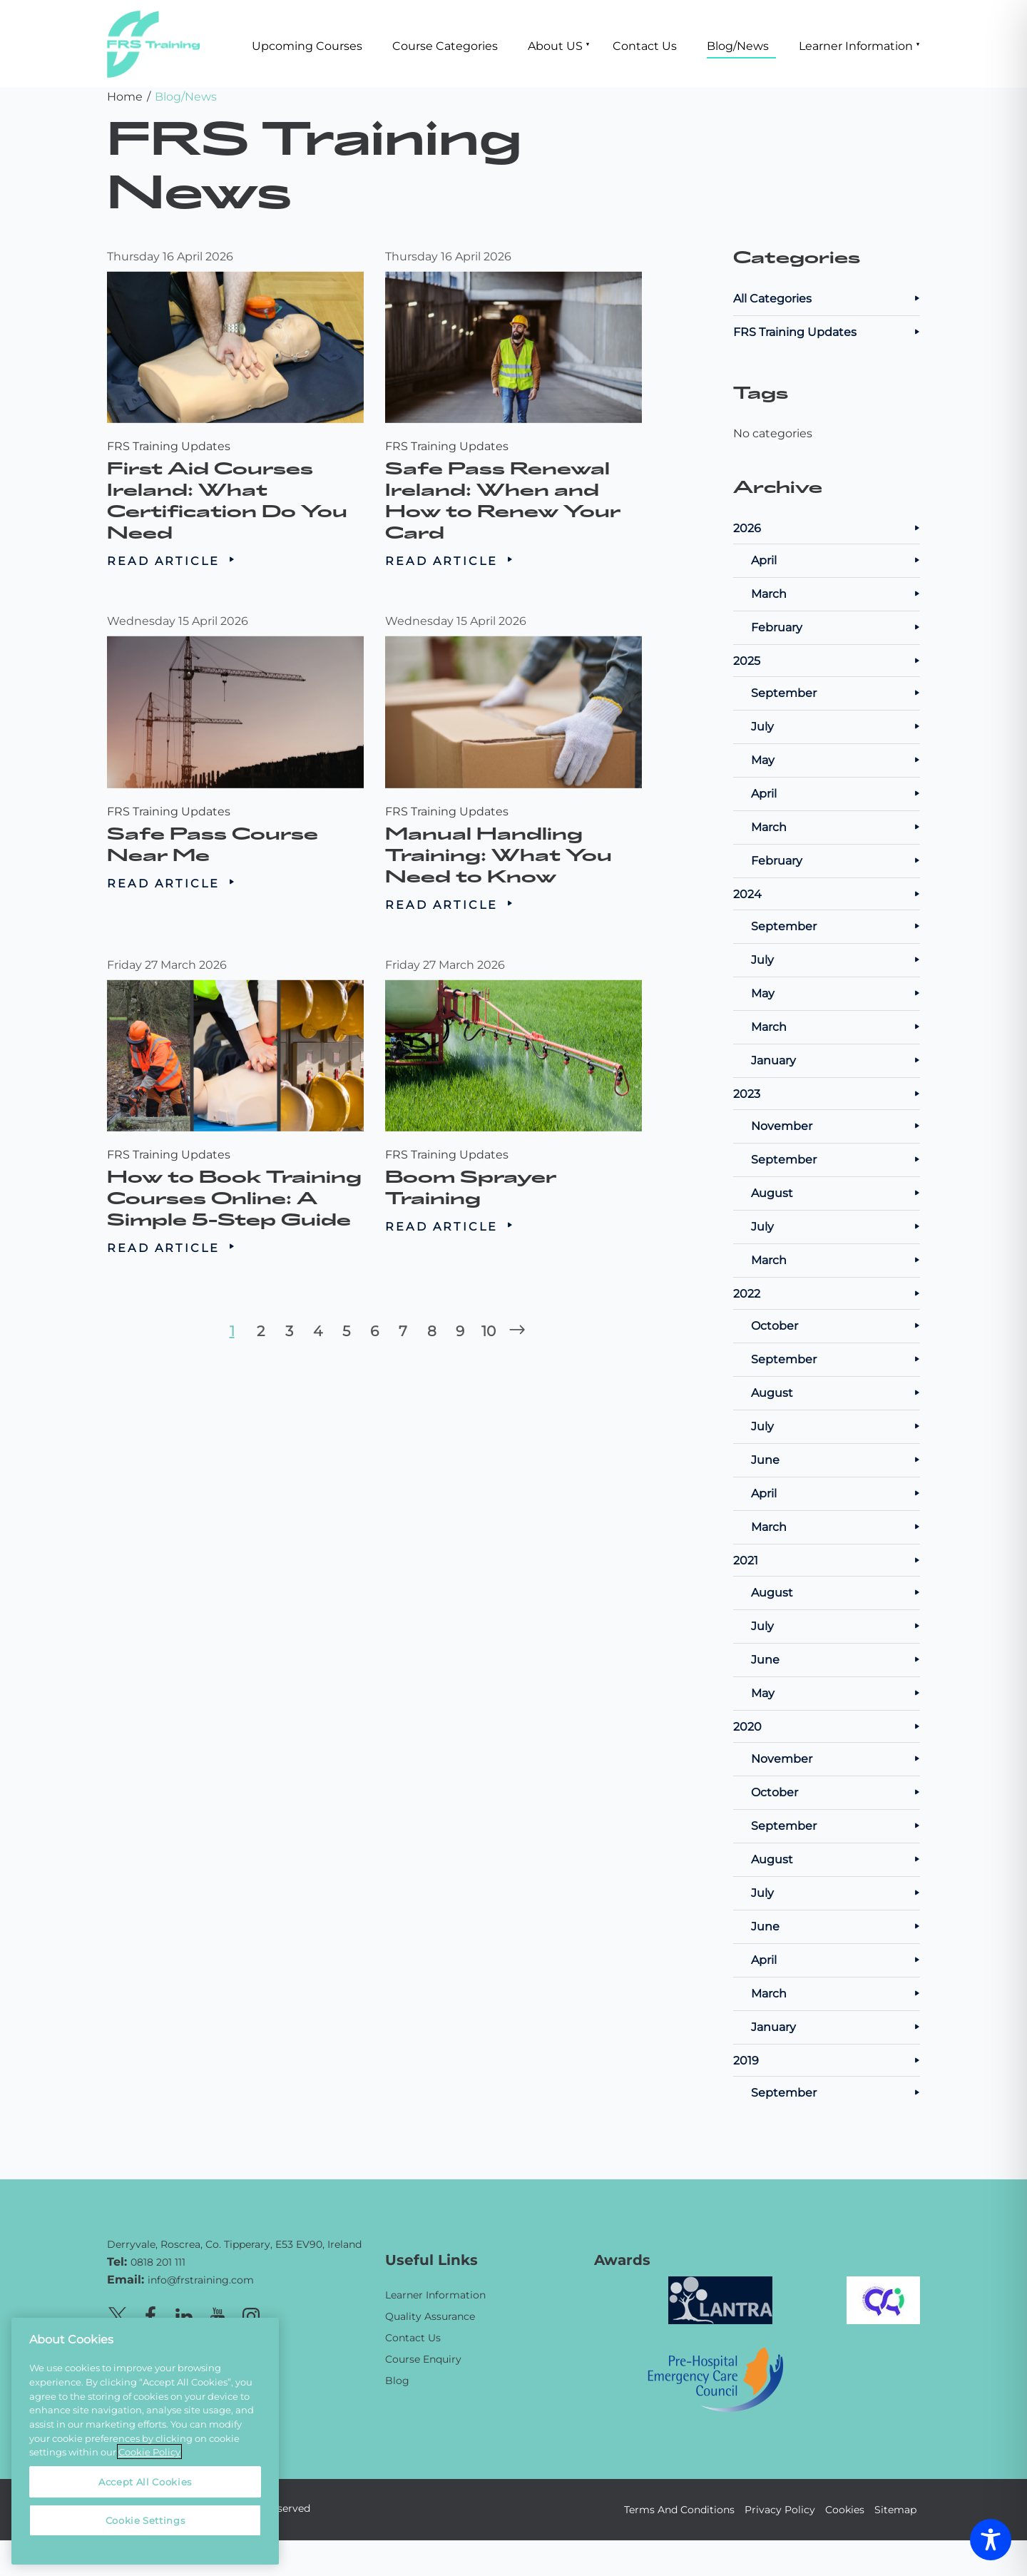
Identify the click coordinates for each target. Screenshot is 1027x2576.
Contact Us (645, 45)
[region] (145, 2441)
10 (488, 1330)
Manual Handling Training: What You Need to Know (502, 832)
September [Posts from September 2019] (836, 2091)
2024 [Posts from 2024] (827, 893)
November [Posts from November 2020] (836, 1758)
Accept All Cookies (145, 2481)
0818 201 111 (158, 2262)
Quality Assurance (430, 2316)
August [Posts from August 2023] (836, 1192)
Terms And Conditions (679, 2509)
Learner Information (856, 45)
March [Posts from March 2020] (836, 1992)
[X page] (117, 2313)
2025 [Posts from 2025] (827, 660)
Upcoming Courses (307, 45)
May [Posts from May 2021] (836, 1692)
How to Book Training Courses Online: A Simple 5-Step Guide (234, 1175)
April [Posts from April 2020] (836, 1959)
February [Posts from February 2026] (836, 626)
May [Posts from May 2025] (836, 759)
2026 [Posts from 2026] (827, 527)
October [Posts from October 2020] (836, 1791)
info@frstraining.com (201, 2279)
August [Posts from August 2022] (836, 1392)
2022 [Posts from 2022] (827, 1293)
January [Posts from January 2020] (836, 2026)
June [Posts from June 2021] (836, 1658)
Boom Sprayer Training (481, 1166)
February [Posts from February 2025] (836, 859)
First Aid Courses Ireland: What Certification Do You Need (227, 500)
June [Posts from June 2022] (836, 1459)
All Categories (827, 297)
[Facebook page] (150, 2313)
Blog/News (738, 45)
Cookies (844, 2509)
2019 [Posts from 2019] (827, 2059)
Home (125, 95)
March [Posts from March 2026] (836, 593)
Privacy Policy (780, 2509)
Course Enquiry (423, 2359)
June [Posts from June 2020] (836, 1925)
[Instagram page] (251, 2313)
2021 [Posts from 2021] (827, 1559)
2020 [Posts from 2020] (827, 1726)
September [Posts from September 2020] (836, 1825)
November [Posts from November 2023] (836, 1125)
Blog (397, 2380)
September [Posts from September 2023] (836, 1158)
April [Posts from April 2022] (836, 1492)
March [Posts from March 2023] (836, 1259)
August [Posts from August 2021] (836, 1591)
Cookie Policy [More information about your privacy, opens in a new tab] (149, 2451)
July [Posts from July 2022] (836, 1425)
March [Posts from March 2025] (836, 826)
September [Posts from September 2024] (836, 925)
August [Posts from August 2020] (836, 1858)
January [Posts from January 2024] (836, 1059)
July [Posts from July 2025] (836, 725)
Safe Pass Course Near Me (218, 823)
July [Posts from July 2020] (836, 1892)
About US (555, 45)
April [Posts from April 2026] (836, 559)
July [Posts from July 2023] (836, 1225)
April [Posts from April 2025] (836, 792)
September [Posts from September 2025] (836, 692)
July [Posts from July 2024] (836, 959)
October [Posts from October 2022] (836, 1325)
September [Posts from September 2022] (836, 1358)
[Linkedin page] (184, 2313)
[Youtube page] (218, 2313)
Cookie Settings (145, 2520)
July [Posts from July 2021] (836, 1625)
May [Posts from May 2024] (836, 992)
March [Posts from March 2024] (836, 1026)
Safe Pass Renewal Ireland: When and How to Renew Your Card (503, 500)
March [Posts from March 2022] (836, 1526)
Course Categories (445, 45)
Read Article (171, 559)
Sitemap (895, 2509)
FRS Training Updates (169, 445)
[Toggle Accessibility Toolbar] (991, 2540)
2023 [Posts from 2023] (827, 1093)
